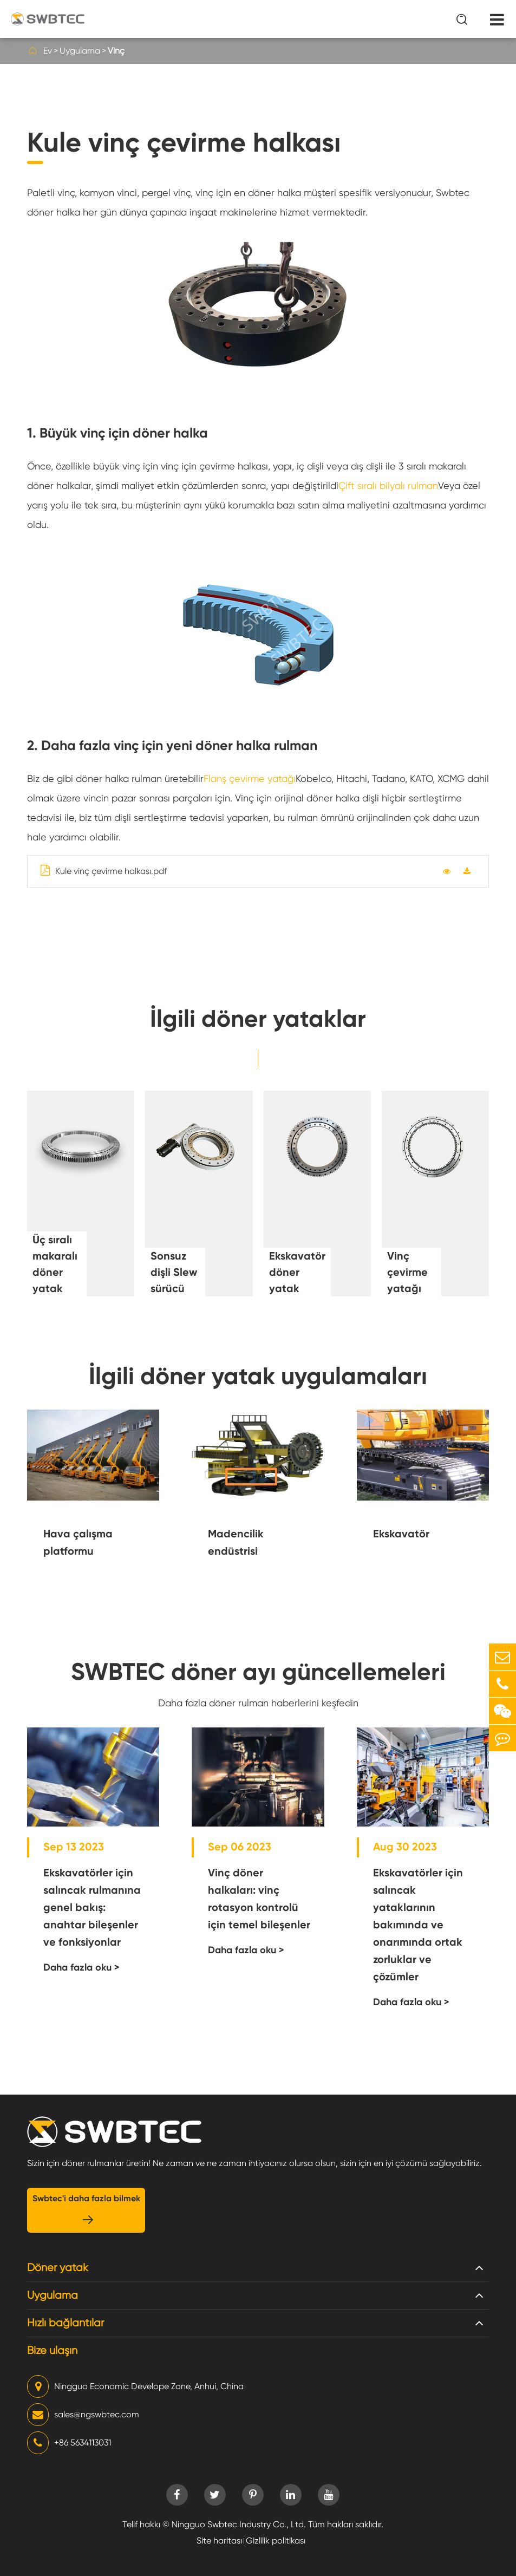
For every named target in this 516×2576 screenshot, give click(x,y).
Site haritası (219, 2540)
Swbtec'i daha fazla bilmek (86, 2209)
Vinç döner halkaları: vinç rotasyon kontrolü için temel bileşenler (259, 1898)
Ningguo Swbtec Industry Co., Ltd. (239, 2524)
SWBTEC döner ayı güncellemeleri (258, 1671)
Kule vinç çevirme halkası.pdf (104, 870)
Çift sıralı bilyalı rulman (388, 485)
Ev (47, 50)
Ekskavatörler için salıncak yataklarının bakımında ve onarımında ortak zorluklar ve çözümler (418, 1924)
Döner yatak (57, 2267)
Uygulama (80, 50)
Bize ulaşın (52, 2350)
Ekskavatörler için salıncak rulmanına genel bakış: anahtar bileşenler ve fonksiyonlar (92, 1907)
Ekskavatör (401, 1533)
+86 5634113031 (69, 2442)
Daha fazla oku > (81, 1967)
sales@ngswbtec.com (83, 2414)
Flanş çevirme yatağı (250, 778)
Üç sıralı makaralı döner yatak (54, 1264)
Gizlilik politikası (275, 2540)
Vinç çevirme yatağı (407, 1272)
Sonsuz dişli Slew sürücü (174, 1272)
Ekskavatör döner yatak (297, 1272)
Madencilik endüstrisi (236, 1542)
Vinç (116, 50)
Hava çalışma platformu (78, 1542)
